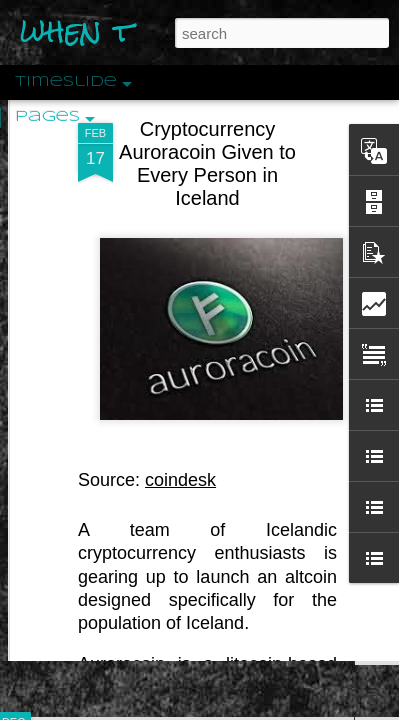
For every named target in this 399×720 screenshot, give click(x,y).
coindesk (180, 402)
